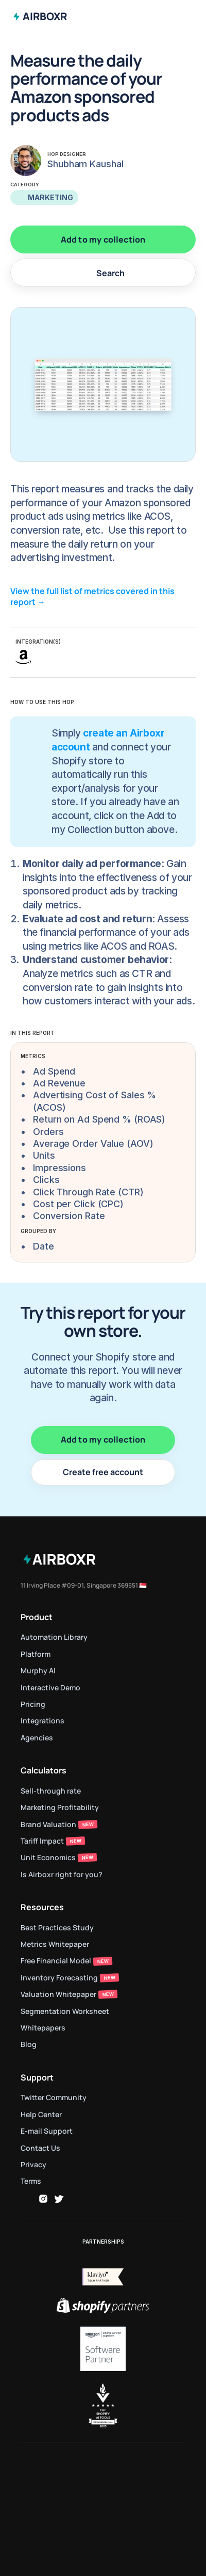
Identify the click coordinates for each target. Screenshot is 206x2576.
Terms (31, 2181)
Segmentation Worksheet (65, 2011)
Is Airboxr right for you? (61, 1874)
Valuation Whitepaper (58, 1994)
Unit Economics (48, 1857)
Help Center (41, 2114)
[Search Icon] (103, 273)
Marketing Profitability (60, 1807)
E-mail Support (47, 2131)
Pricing (33, 1704)
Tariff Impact (42, 1841)
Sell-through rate (51, 1791)
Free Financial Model (56, 1960)
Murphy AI (38, 1670)
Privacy (33, 2164)
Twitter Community (54, 2097)
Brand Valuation (48, 1824)
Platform (35, 1654)
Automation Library (54, 1637)
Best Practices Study (57, 1927)
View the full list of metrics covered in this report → (93, 596)
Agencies (37, 1737)
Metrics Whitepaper (55, 1944)
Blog (29, 2044)
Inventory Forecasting (59, 1977)
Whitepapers (43, 2028)
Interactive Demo (50, 1687)
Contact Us (40, 2148)
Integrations (42, 1720)
